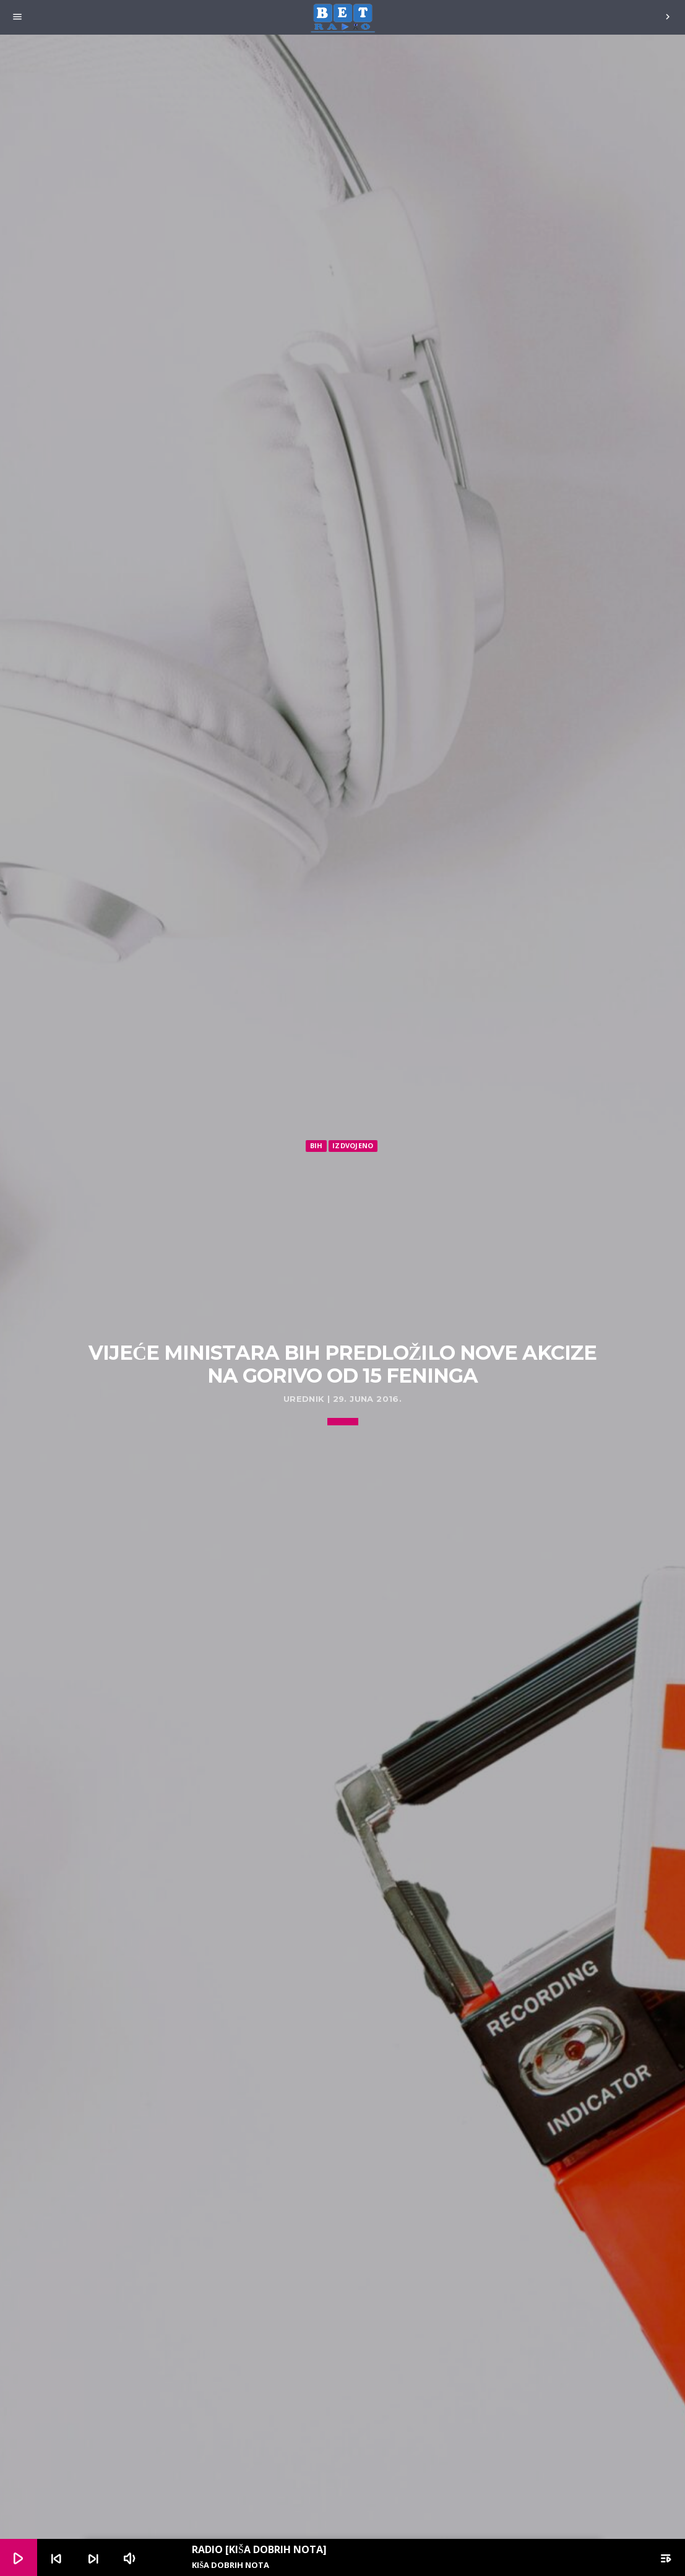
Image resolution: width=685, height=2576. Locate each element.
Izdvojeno (352, 1145)
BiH (316, 1145)
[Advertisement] (342, 1247)
